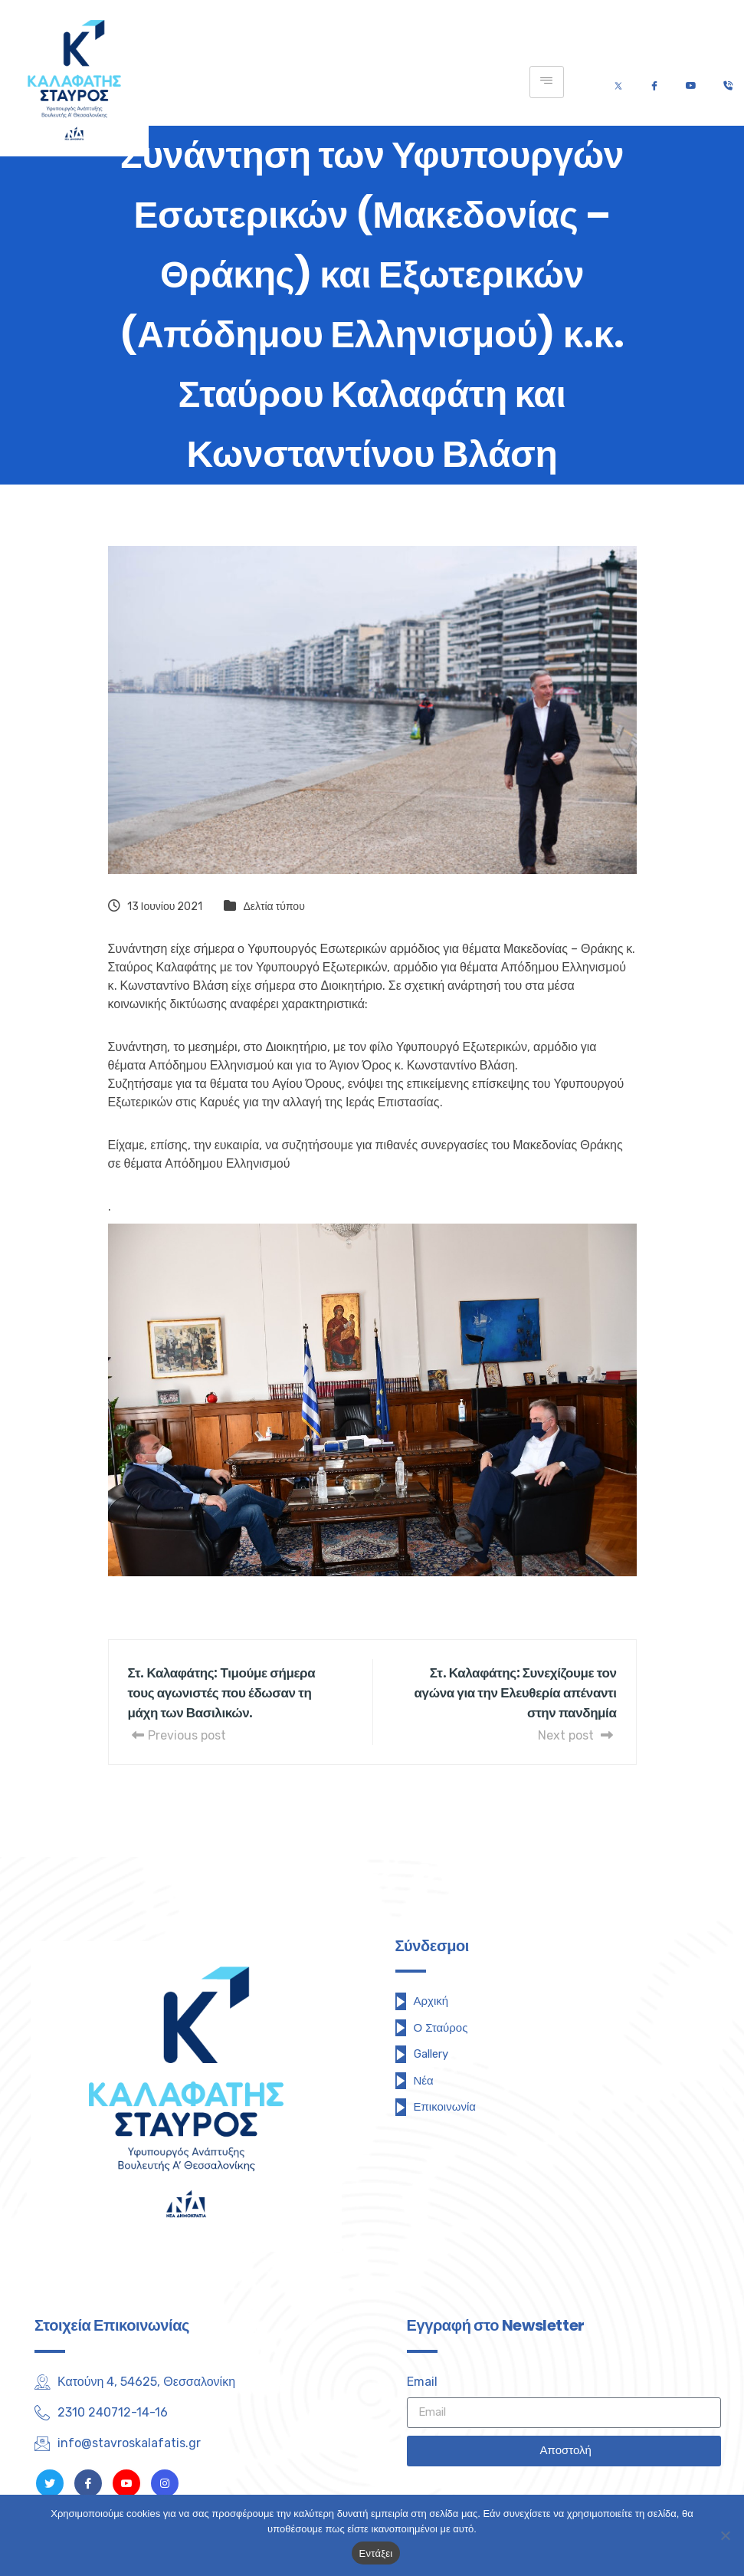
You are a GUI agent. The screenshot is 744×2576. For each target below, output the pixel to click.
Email (422, 2381)
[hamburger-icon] (546, 82)
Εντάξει (376, 2553)
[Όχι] (725, 2535)
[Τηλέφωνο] (727, 82)
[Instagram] (164, 2483)
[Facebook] (653, 82)
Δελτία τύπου (273, 906)
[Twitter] (618, 82)
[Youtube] (691, 82)
